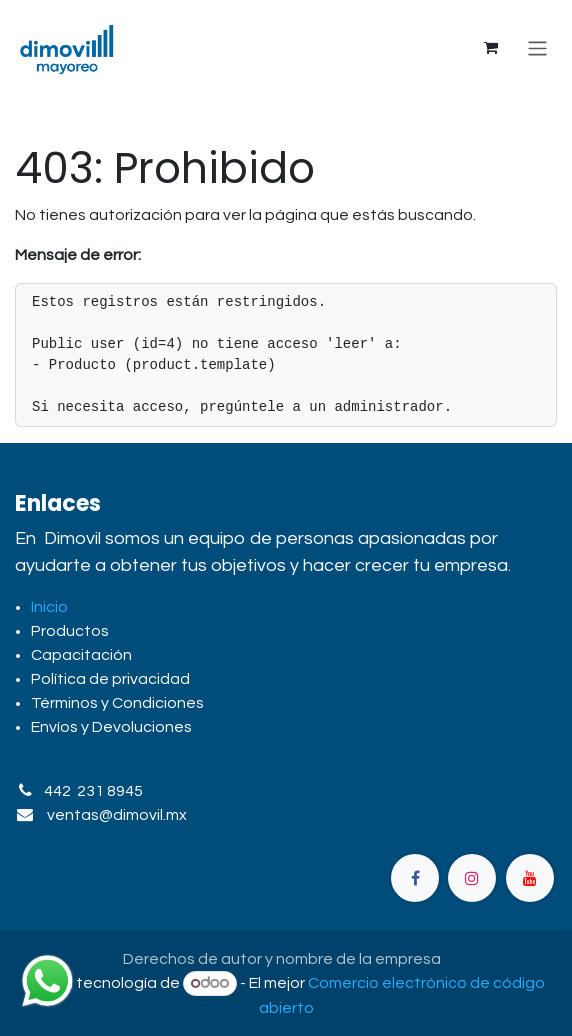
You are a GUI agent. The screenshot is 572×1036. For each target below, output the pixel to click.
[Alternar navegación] (537, 47)
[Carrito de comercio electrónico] (491, 48)
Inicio (49, 607)
